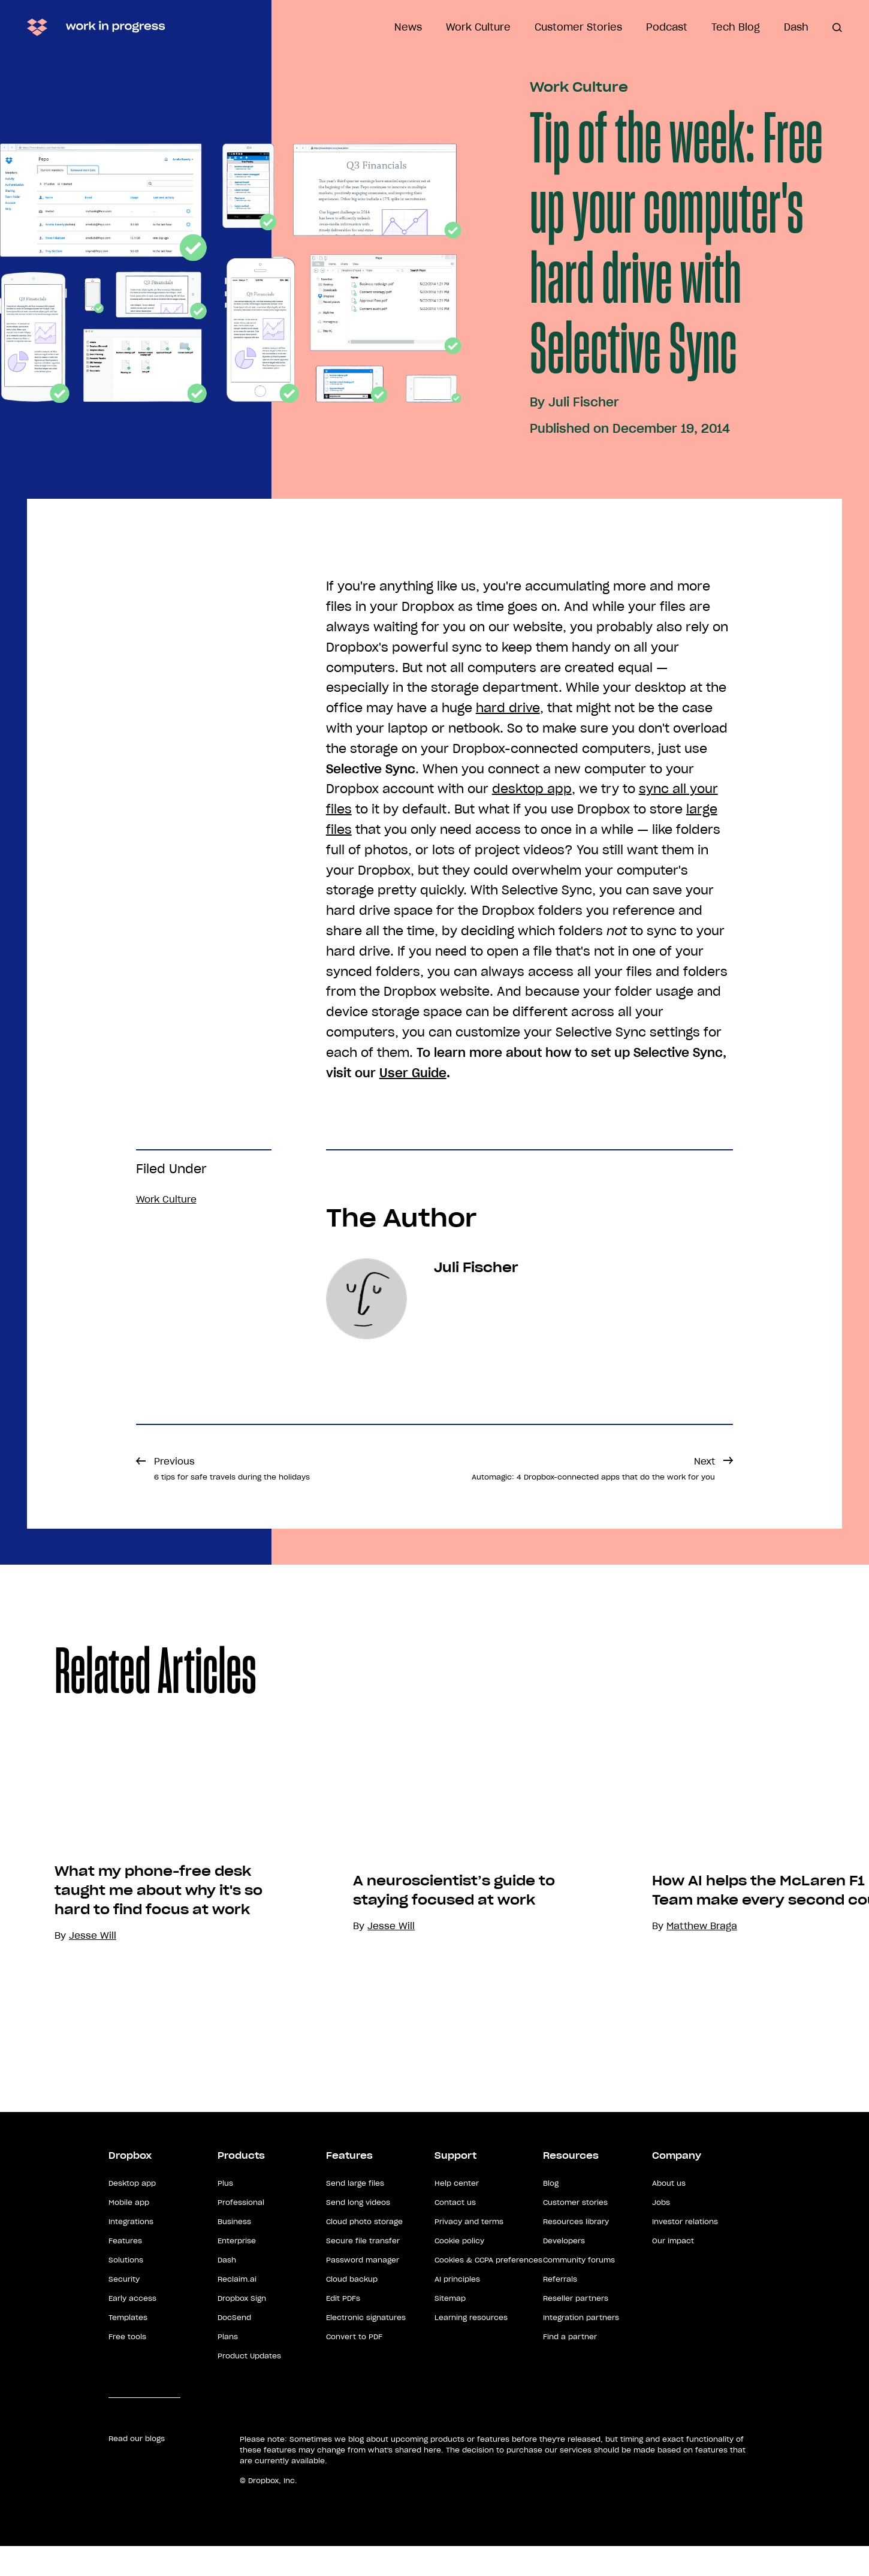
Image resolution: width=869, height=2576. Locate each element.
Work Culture (478, 27)
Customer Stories (578, 27)
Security (124, 2308)
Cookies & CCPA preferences (488, 2289)
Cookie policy (459, 2270)
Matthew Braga (701, 2056)
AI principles (457, 2308)
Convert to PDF (354, 2366)
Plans (228, 2366)
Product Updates (249, 2385)
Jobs (661, 2232)
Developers (564, 2270)
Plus (225, 2213)
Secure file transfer (363, 2270)
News (408, 27)
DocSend (234, 2347)
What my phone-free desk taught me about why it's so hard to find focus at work (158, 1974)
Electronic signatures (366, 2347)
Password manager (362, 2289)
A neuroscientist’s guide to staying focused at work (454, 2020)
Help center (456, 2213)
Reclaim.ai (237, 2308)
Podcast (666, 27)
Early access (132, 2328)
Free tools (127, 2366)
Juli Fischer (583, 402)
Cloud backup (352, 2308)
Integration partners (581, 2347)
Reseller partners (575, 2328)
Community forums (579, 2289)
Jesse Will (391, 2056)
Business (234, 2251)
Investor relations (685, 2251)
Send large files (355, 2213)
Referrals (560, 2308)
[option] (149, 1902)
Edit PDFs (343, 2328)
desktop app (532, 789)
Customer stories (575, 2232)
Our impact (673, 2270)
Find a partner (570, 2366)
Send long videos (358, 2232)
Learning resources (471, 2347)
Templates (127, 2347)
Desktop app (132, 2213)
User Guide (412, 1073)
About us (669, 2213)
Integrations (130, 2251)
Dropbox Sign (242, 2328)
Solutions (125, 2289)
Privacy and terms (468, 2251)
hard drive (508, 708)
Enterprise (237, 2270)
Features (125, 2270)
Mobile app (128, 2232)
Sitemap (450, 2328)
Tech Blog (735, 27)
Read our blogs (136, 2468)
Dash (796, 27)
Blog (551, 2213)
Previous (232, 1468)
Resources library (576, 2251)
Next (593, 1468)
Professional (241, 2232)
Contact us (455, 2232)
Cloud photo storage (364, 2251)
